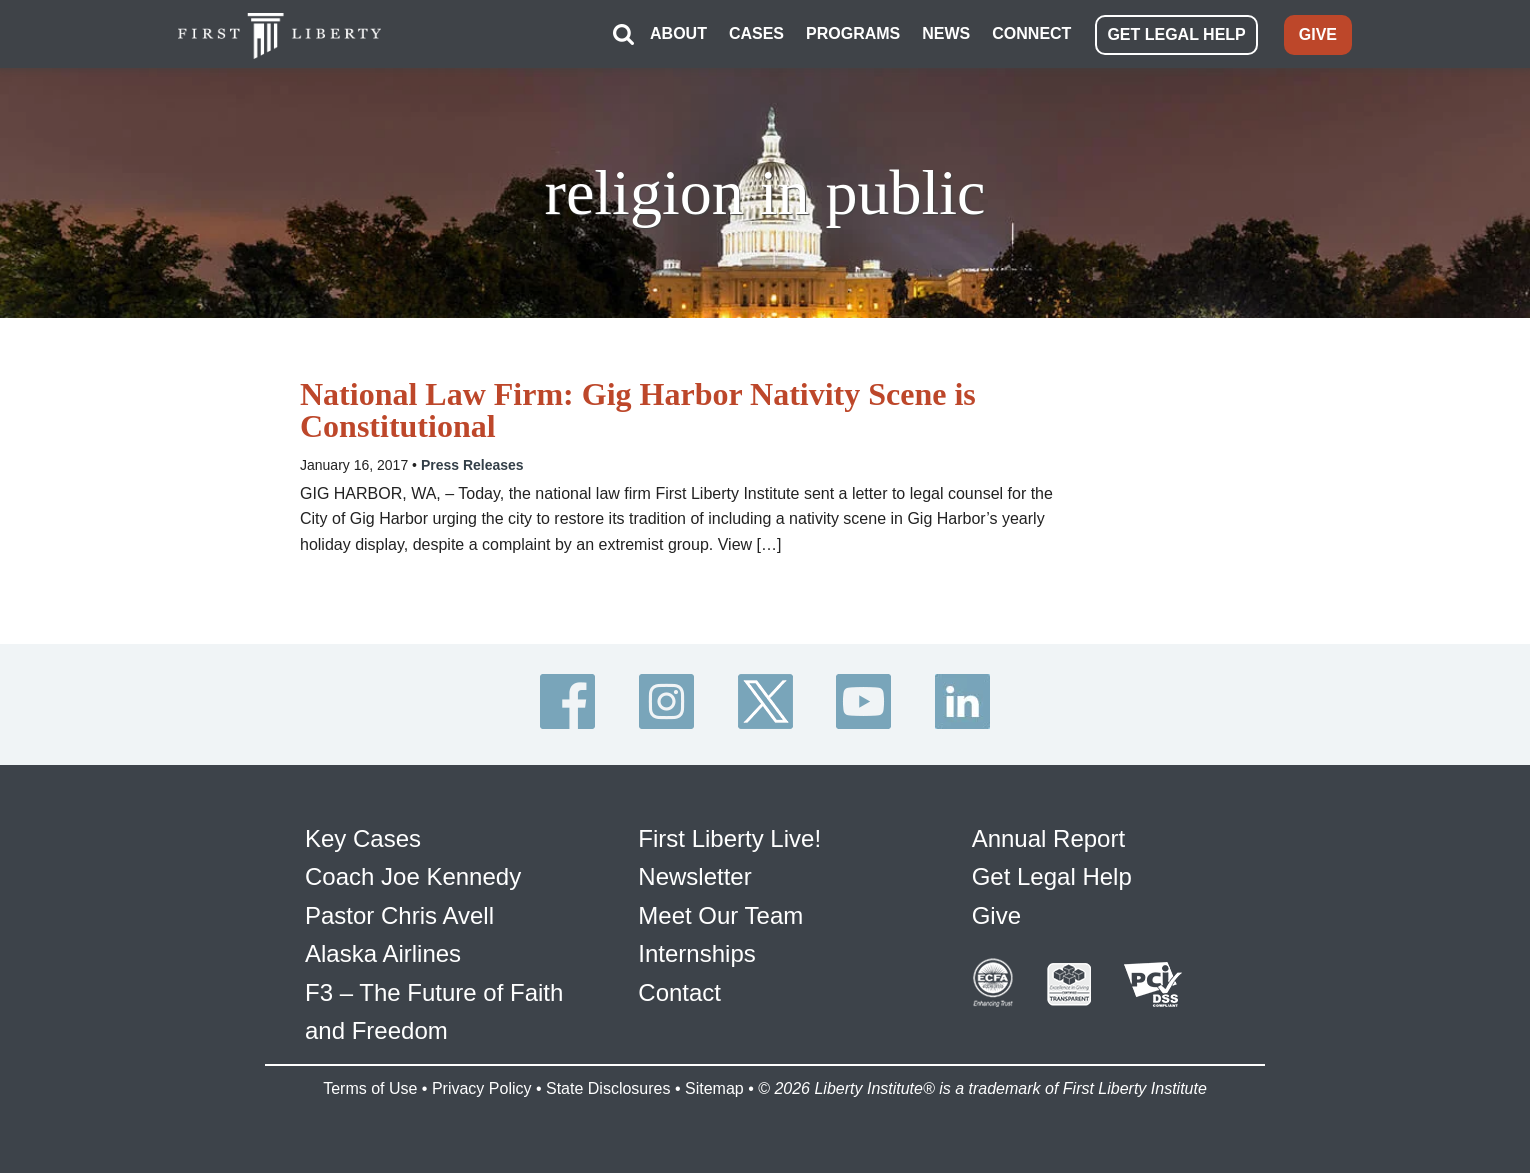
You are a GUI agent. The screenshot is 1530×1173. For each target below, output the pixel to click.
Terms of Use (370, 1088)
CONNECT (1031, 33)
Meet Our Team (720, 915)
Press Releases (472, 465)
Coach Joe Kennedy (413, 876)
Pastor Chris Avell (399, 915)
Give (996, 915)
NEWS (946, 33)
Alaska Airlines (383, 953)
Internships (696, 953)
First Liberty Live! (729, 838)
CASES (756, 33)
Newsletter (694, 876)
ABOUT (678, 33)
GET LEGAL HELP (1176, 34)
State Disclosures (608, 1088)
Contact (679, 992)
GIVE (1318, 34)
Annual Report (1048, 838)
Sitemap (714, 1088)
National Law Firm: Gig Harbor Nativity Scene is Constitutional (638, 410)
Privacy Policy (482, 1088)
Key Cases (363, 838)
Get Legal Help (1052, 876)
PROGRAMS (853, 33)
